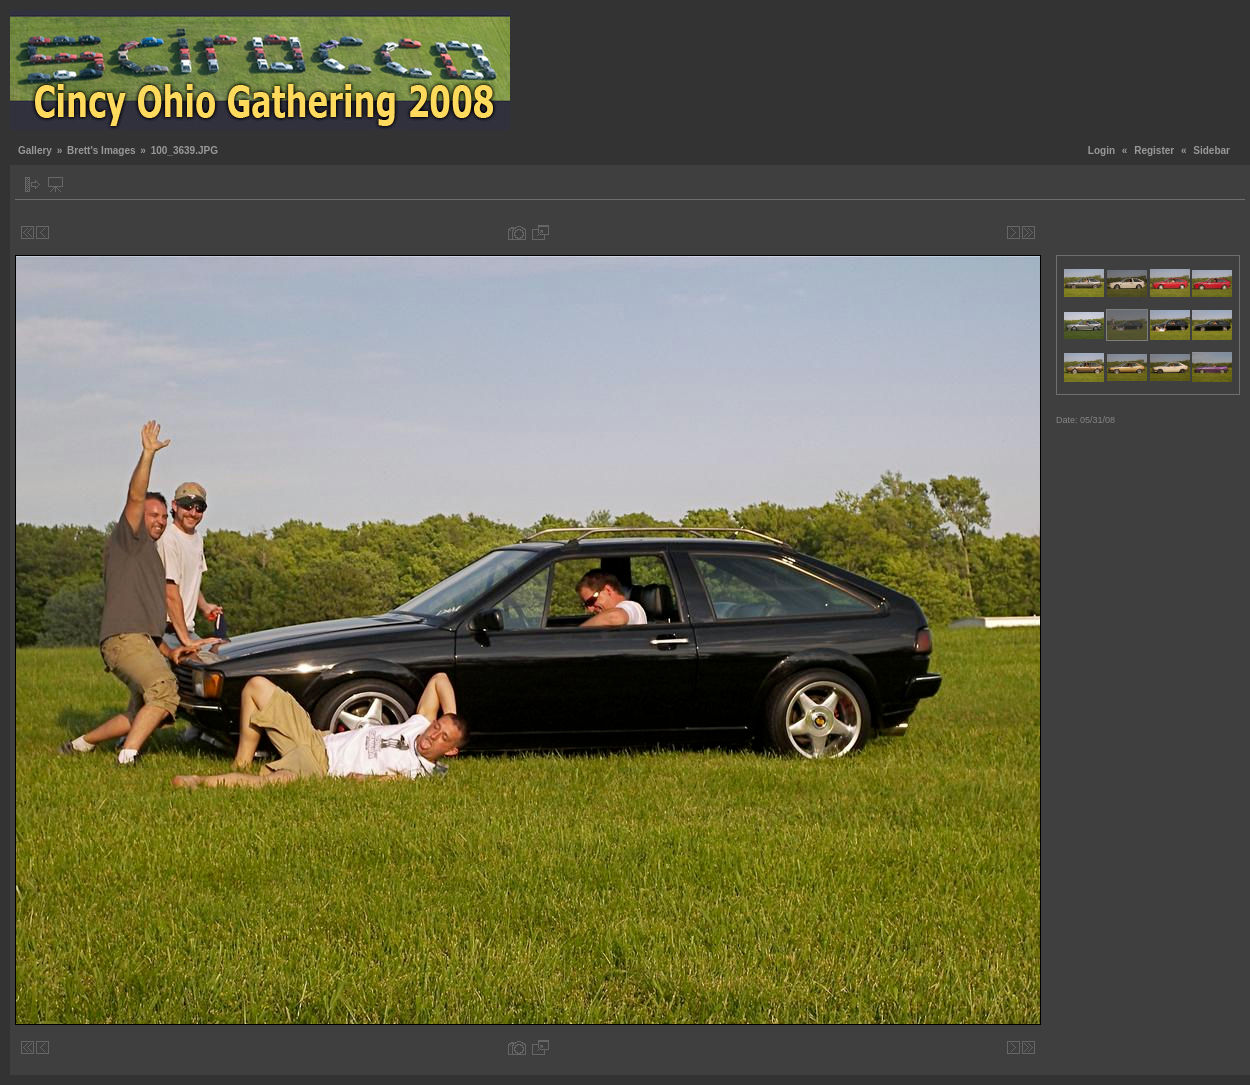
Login (1101, 150)
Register (1154, 150)
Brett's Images (101, 150)
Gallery (35, 150)
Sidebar (1211, 150)
